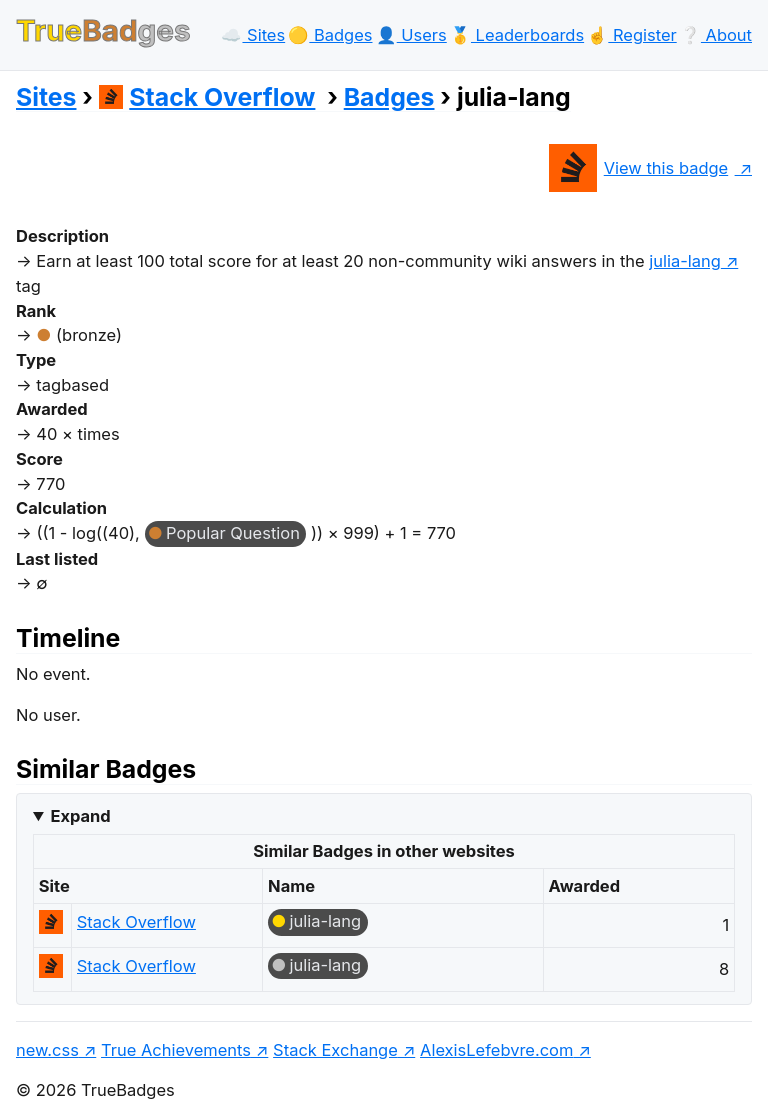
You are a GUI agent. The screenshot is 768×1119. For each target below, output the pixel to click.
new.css (47, 1050)
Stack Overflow (207, 97)
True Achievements (176, 1050)
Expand (80, 816)
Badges (389, 97)
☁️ (253, 35)
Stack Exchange (335, 1050)
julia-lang (685, 261)
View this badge (638, 168)
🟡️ (330, 35)
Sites (46, 97)
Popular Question (233, 533)
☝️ (631, 35)
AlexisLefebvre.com (496, 1050)
